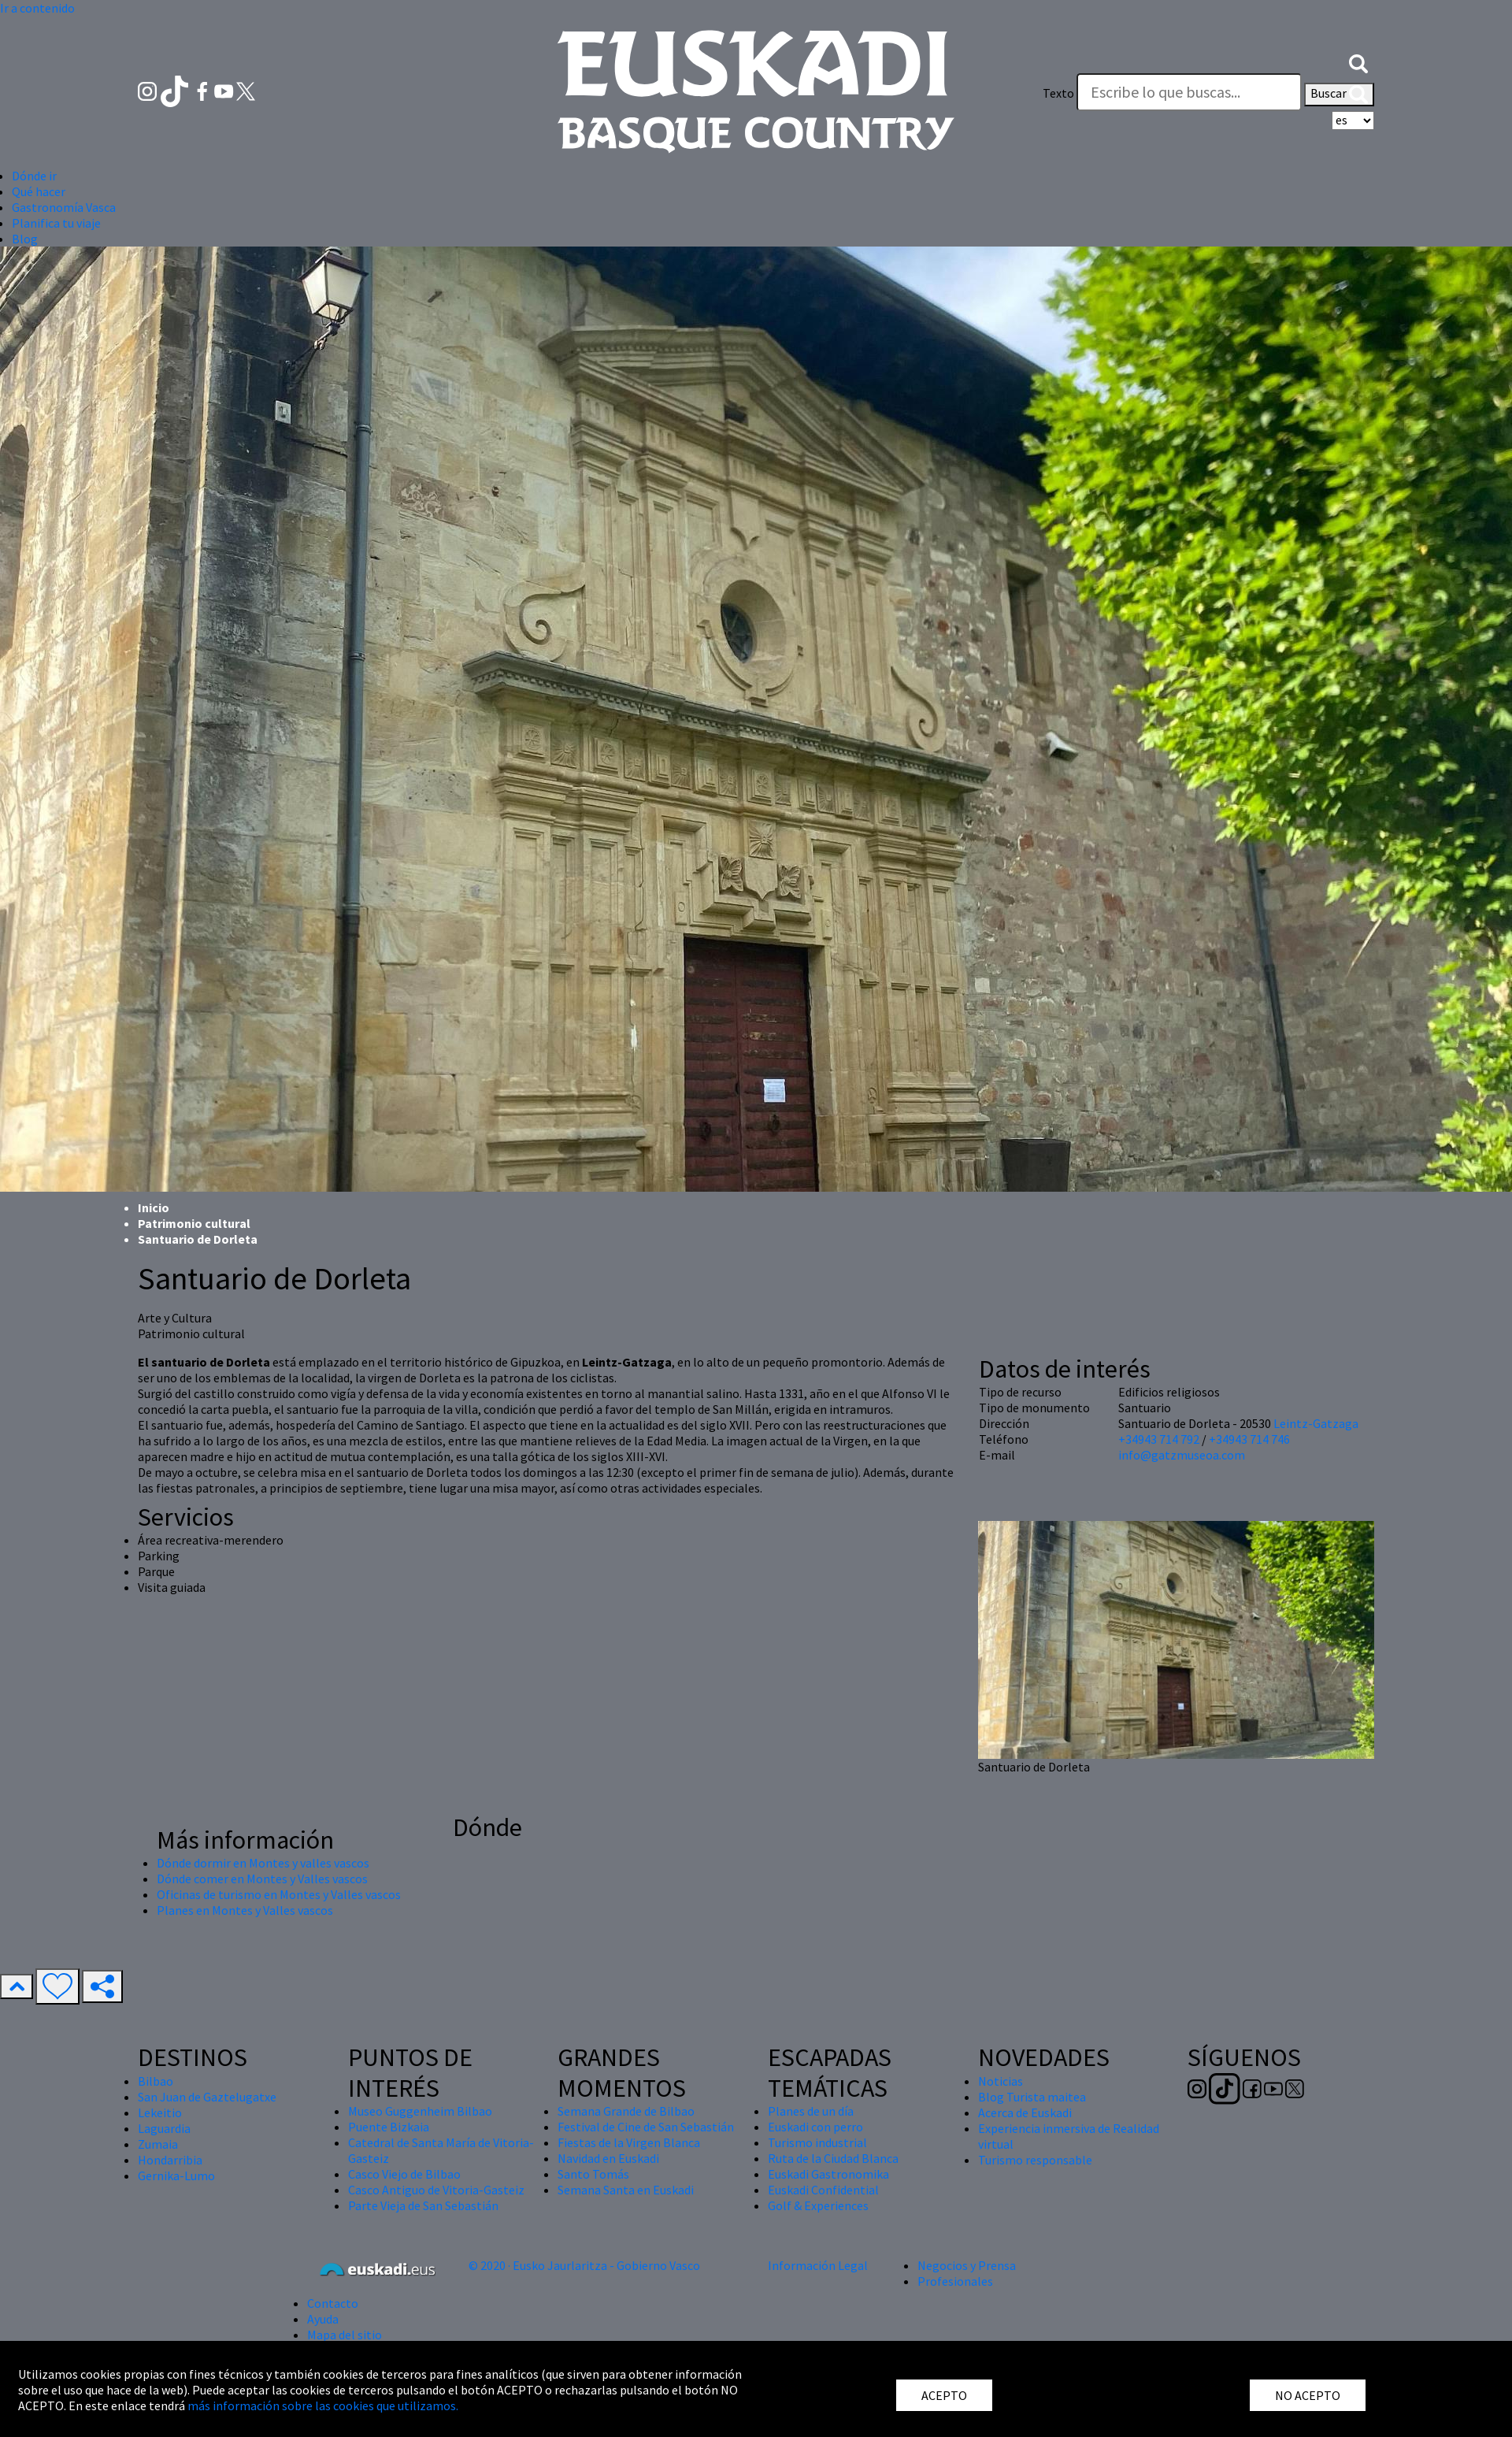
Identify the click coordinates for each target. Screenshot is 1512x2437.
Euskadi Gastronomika (828, 2174)
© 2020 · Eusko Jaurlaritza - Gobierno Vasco (584, 2265)
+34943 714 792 (1158, 1439)
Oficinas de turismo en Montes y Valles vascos (279, 1894)
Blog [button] (25, 239)
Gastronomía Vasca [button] (64, 207)
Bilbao (155, 2081)
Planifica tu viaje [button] (56, 223)
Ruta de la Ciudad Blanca (833, 2158)
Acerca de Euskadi (1025, 2112)
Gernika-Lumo (176, 2175)
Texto (1058, 93)
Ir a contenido (37, 8)
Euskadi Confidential (823, 2190)
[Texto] (1189, 92)
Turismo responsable (1035, 2160)
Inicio (153, 1207)
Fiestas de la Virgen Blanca (629, 2142)
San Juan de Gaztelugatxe (207, 2097)
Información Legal (818, 2265)
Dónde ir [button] (34, 176)
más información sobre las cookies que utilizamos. (322, 2405)
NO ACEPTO (1307, 2395)
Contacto (332, 2303)
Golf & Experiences (818, 2205)
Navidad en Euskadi (608, 2158)
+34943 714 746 (1249, 1439)
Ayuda (323, 2319)
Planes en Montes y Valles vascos (245, 1910)
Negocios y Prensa (966, 2265)
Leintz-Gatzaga (1315, 1423)
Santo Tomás (593, 2174)
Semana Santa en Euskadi (626, 2190)
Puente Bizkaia (388, 2127)
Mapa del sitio (344, 2334)
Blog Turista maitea (1032, 2097)
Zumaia (158, 2144)
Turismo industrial (817, 2142)
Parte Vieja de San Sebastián (423, 2205)
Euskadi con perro (815, 2127)
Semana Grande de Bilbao (626, 2111)
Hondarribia (170, 2160)
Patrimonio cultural (194, 1223)
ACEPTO (944, 2395)
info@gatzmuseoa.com (1181, 1455)
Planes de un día (811, 2111)
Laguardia (164, 2128)
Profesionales (955, 2281)
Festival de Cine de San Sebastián (646, 2127)
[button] (1358, 61)
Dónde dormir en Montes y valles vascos (263, 1863)
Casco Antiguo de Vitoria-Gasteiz (436, 2190)
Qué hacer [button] (38, 191)
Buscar (1339, 94)
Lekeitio (160, 2112)
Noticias (1000, 2081)
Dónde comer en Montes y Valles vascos (262, 1878)
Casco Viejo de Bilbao (404, 2174)
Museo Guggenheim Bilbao (420, 2111)
